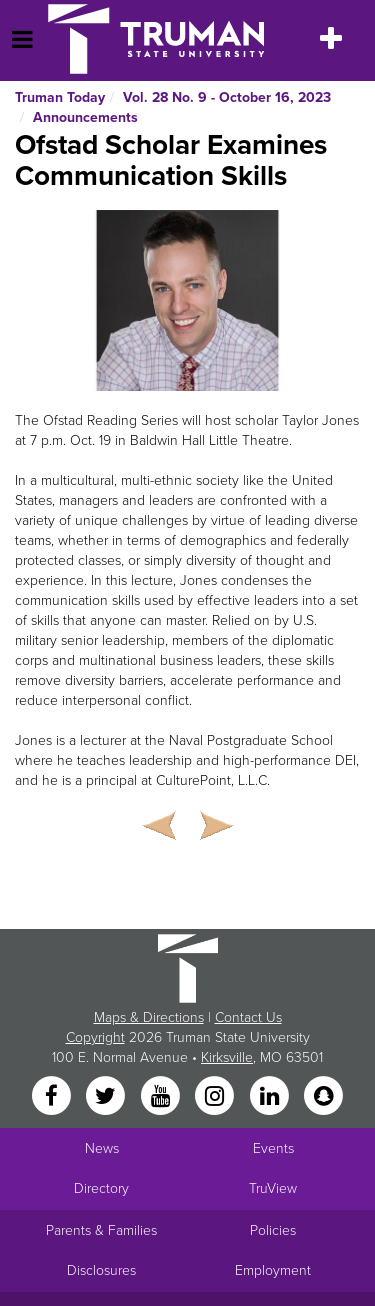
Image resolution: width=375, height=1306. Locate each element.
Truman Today (60, 97)
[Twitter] (108, 1096)
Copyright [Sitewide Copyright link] (95, 1037)
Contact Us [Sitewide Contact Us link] (248, 1017)
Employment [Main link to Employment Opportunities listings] (273, 1270)
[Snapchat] (323, 1096)
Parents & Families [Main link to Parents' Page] (101, 1230)
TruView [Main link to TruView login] (273, 1188)
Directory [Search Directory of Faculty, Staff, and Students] (101, 1188)
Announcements (85, 117)
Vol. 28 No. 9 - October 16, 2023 (227, 97)
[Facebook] (53, 1096)
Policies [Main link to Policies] (273, 1230)
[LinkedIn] (271, 1096)
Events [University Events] (273, 1148)
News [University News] (102, 1148)
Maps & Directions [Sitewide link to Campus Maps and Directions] (149, 1017)
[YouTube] (162, 1096)
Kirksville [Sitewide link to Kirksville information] (227, 1057)
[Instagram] (217, 1096)
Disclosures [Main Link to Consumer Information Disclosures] (101, 1270)
